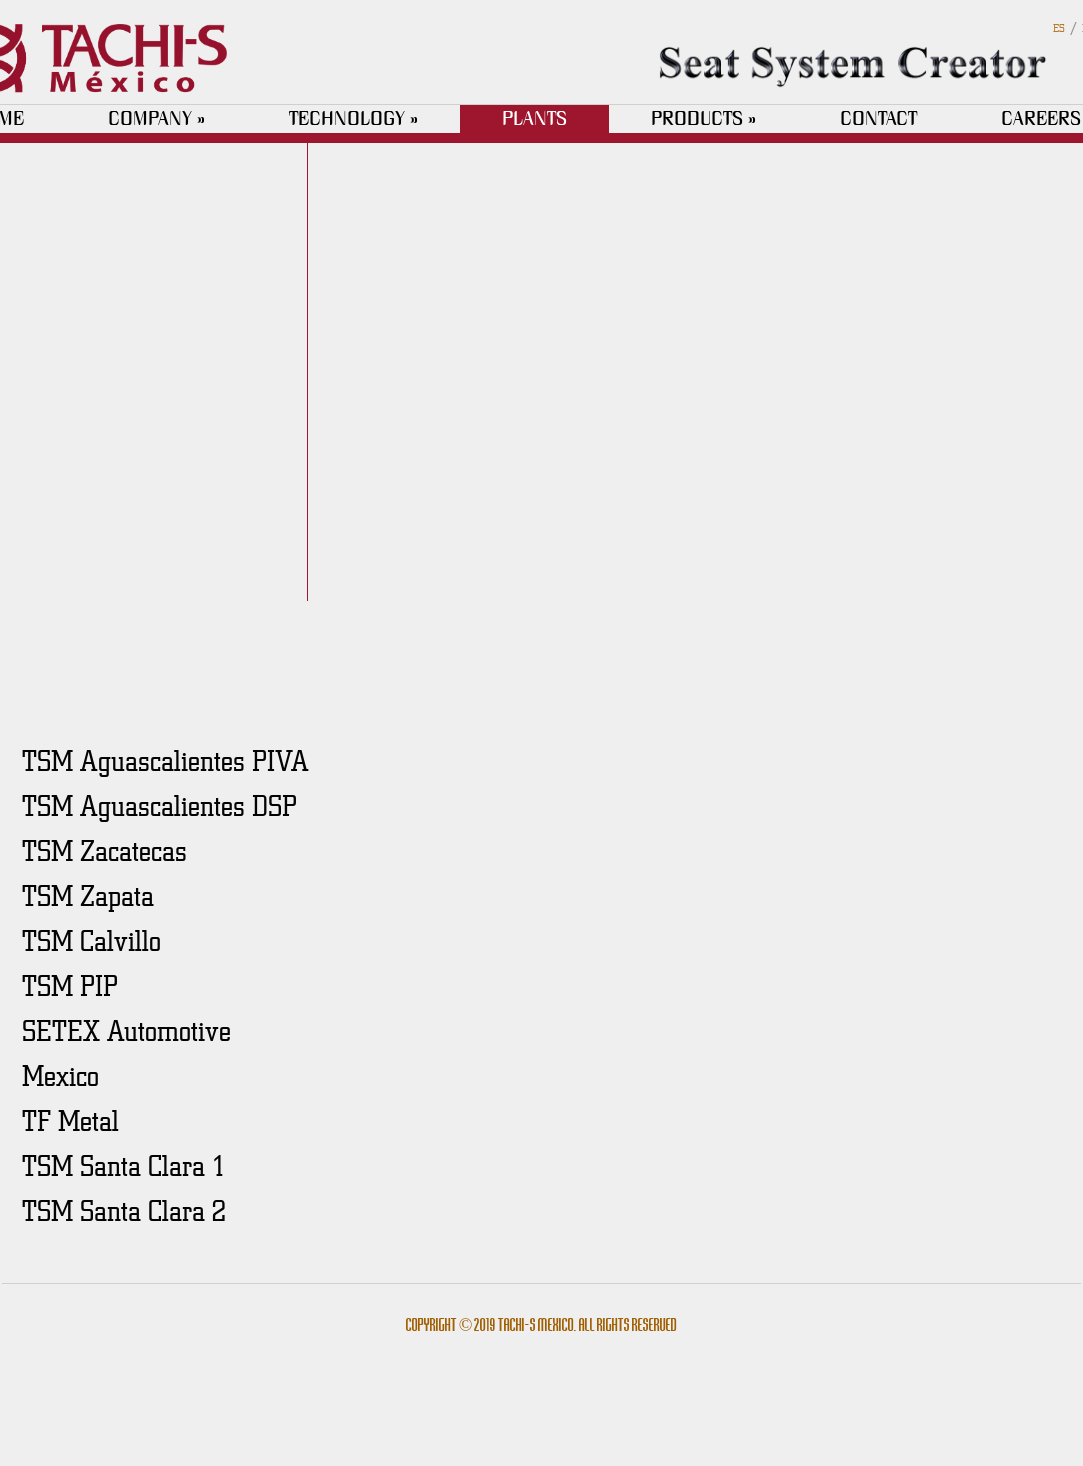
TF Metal (70, 1120)
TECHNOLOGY (353, 118)
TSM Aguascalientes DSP (159, 805)
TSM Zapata (88, 895)
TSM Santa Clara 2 (124, 1210)
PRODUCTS (703, 118)
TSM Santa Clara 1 (124, 1165)
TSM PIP (70, 985)
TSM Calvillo (91, 940)
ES (1059, 27)
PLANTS (534, 118)
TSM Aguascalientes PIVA (165, 760)
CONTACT (878, 118)
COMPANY (156, 118)
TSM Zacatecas (104, 850)
